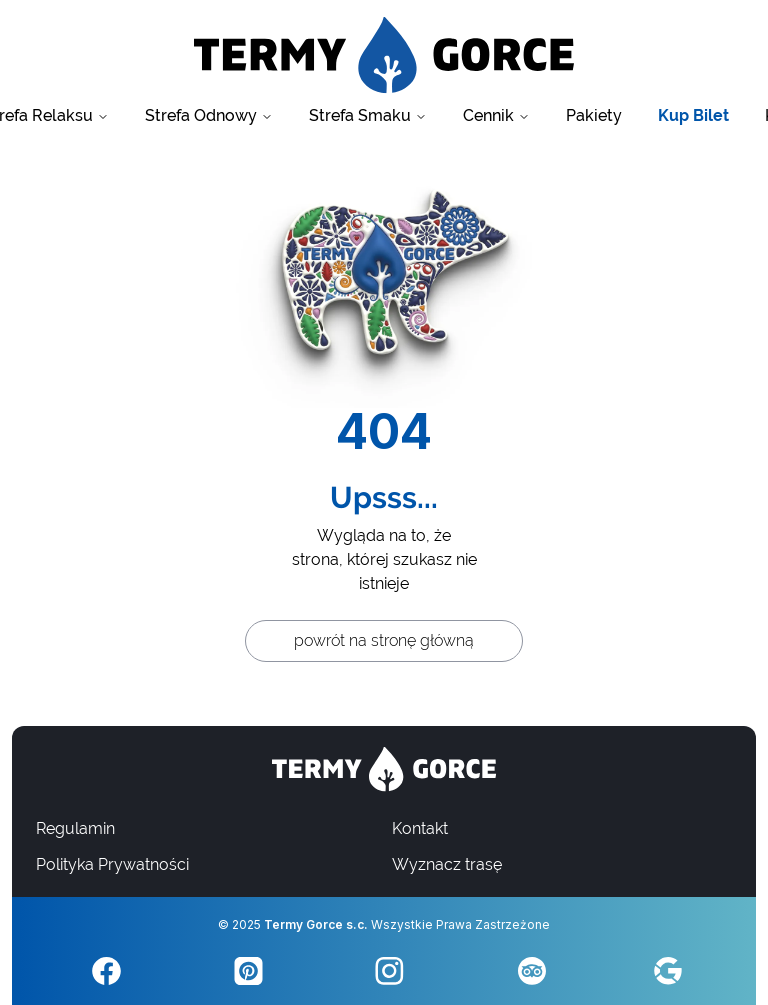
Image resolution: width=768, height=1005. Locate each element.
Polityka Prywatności (112, 864)
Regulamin (75, 828)
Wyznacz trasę (447, 864)
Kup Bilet (693, 115)
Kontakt (420, 828)
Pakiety (594, 115)
